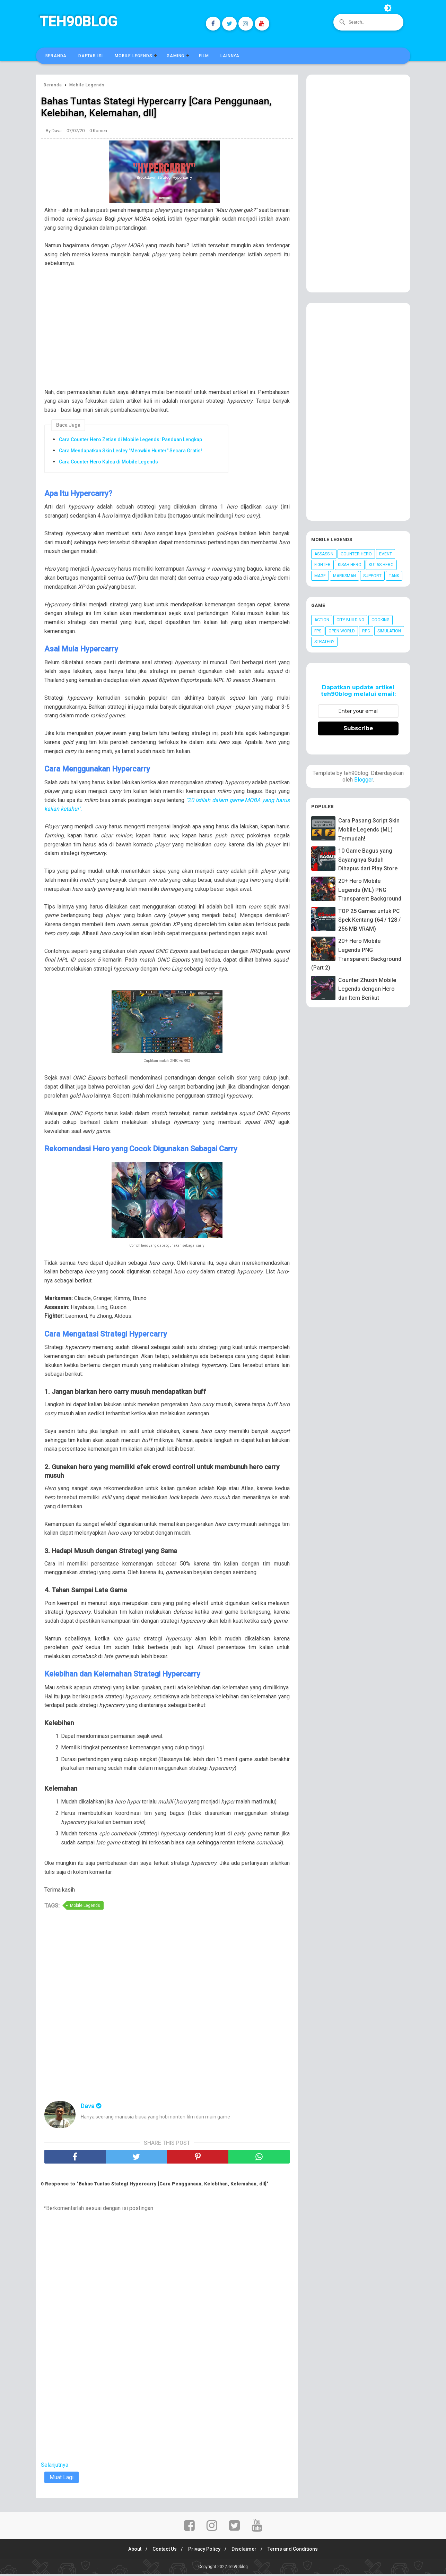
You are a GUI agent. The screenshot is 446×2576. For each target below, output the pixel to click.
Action (321, 619)
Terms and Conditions (297, 2550)
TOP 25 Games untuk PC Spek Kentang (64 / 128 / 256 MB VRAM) (369, 920)
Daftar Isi (90, 55)
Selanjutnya (54, 2466)
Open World (342, 631)
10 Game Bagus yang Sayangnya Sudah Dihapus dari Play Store (367, 859)
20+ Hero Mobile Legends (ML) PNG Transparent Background (369, 890)
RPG (366, 631)
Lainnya (229, 55)
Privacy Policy (204, 2550)
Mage (320, 575)
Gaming (175, 55)
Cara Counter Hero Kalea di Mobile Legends (108, 463)
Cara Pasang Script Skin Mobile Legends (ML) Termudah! (369, 829)
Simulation (389, 631)
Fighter (322, 564)
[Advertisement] (170, 324)
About (131, 2550)
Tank (394, 575)
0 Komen (98, 132)
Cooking (380, 619)
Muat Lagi (61, 2479)
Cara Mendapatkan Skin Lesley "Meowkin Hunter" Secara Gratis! (130, 452)
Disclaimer (246, 2550)
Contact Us (163, 2550)
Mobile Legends (133, 55)
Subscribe (358, 728)
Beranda (56, 55)
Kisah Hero (349, 564)
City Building (350, 619)
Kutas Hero (381, 564)
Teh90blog (78, 22)
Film (204, 55)
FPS (317, 631)
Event (385, 554)
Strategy (324, 641)
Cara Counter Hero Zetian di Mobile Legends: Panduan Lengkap (130, 441)
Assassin (323, 554)
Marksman (344, 575)
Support (372, 575)
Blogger (363, 779)
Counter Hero (356, 554)
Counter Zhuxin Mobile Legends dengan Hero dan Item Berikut (367, 989)
